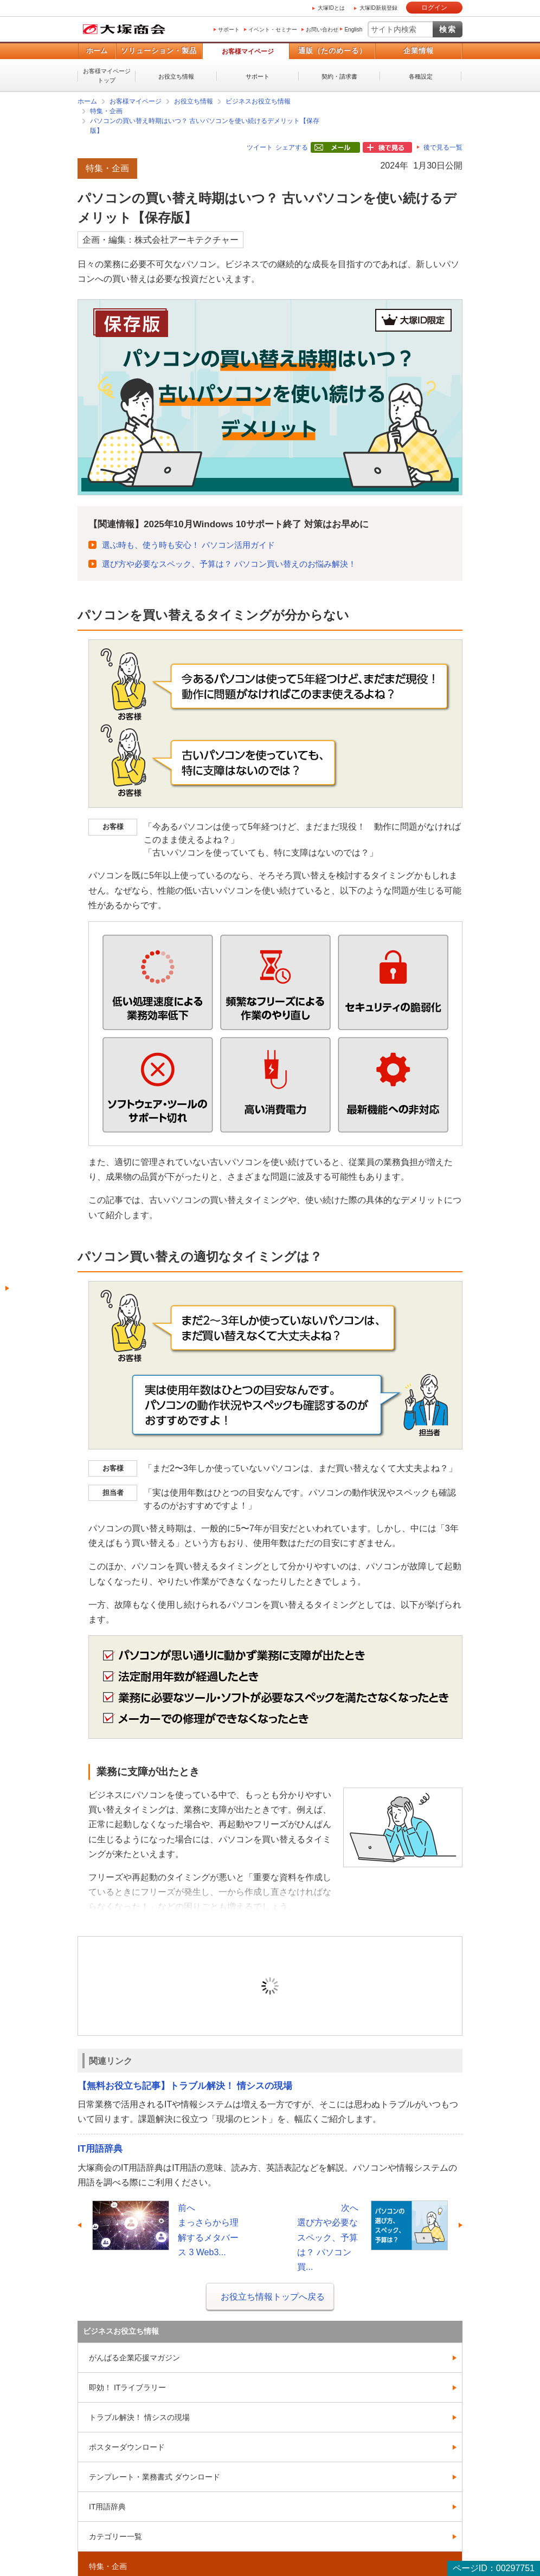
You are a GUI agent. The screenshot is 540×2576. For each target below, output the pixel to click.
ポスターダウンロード (127, 2447)
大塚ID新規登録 (378, 8)
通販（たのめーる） (332, 51)
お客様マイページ (248, 51)
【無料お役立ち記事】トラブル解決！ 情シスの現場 (185, 2086)
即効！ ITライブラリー (127, 2387)
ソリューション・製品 (159, 51)
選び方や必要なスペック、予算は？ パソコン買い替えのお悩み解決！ (229, 563)
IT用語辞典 (100, 2149)
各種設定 (421, 76)
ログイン (434, 7)
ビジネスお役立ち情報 (258, 101)
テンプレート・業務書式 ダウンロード (154, 2477)
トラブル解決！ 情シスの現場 (139, 2417)
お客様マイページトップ (107, 75)
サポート (229, 30)
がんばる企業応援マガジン (134, 2357)
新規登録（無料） (345, 2002)
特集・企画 (106, 111)
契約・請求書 (339, 76)
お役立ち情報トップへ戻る (273, 2296)
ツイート (260, 147)
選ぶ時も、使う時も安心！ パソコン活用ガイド (188, 544)
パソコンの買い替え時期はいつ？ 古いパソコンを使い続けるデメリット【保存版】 (204, 125)
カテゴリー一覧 (115, 2536)
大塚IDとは (331, 8)
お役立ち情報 (176, 76)
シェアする (291, 147)
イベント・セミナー (272, 30)
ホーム (96, 51)
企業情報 (418, 51)
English (353, 30)
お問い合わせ (322, 30)
